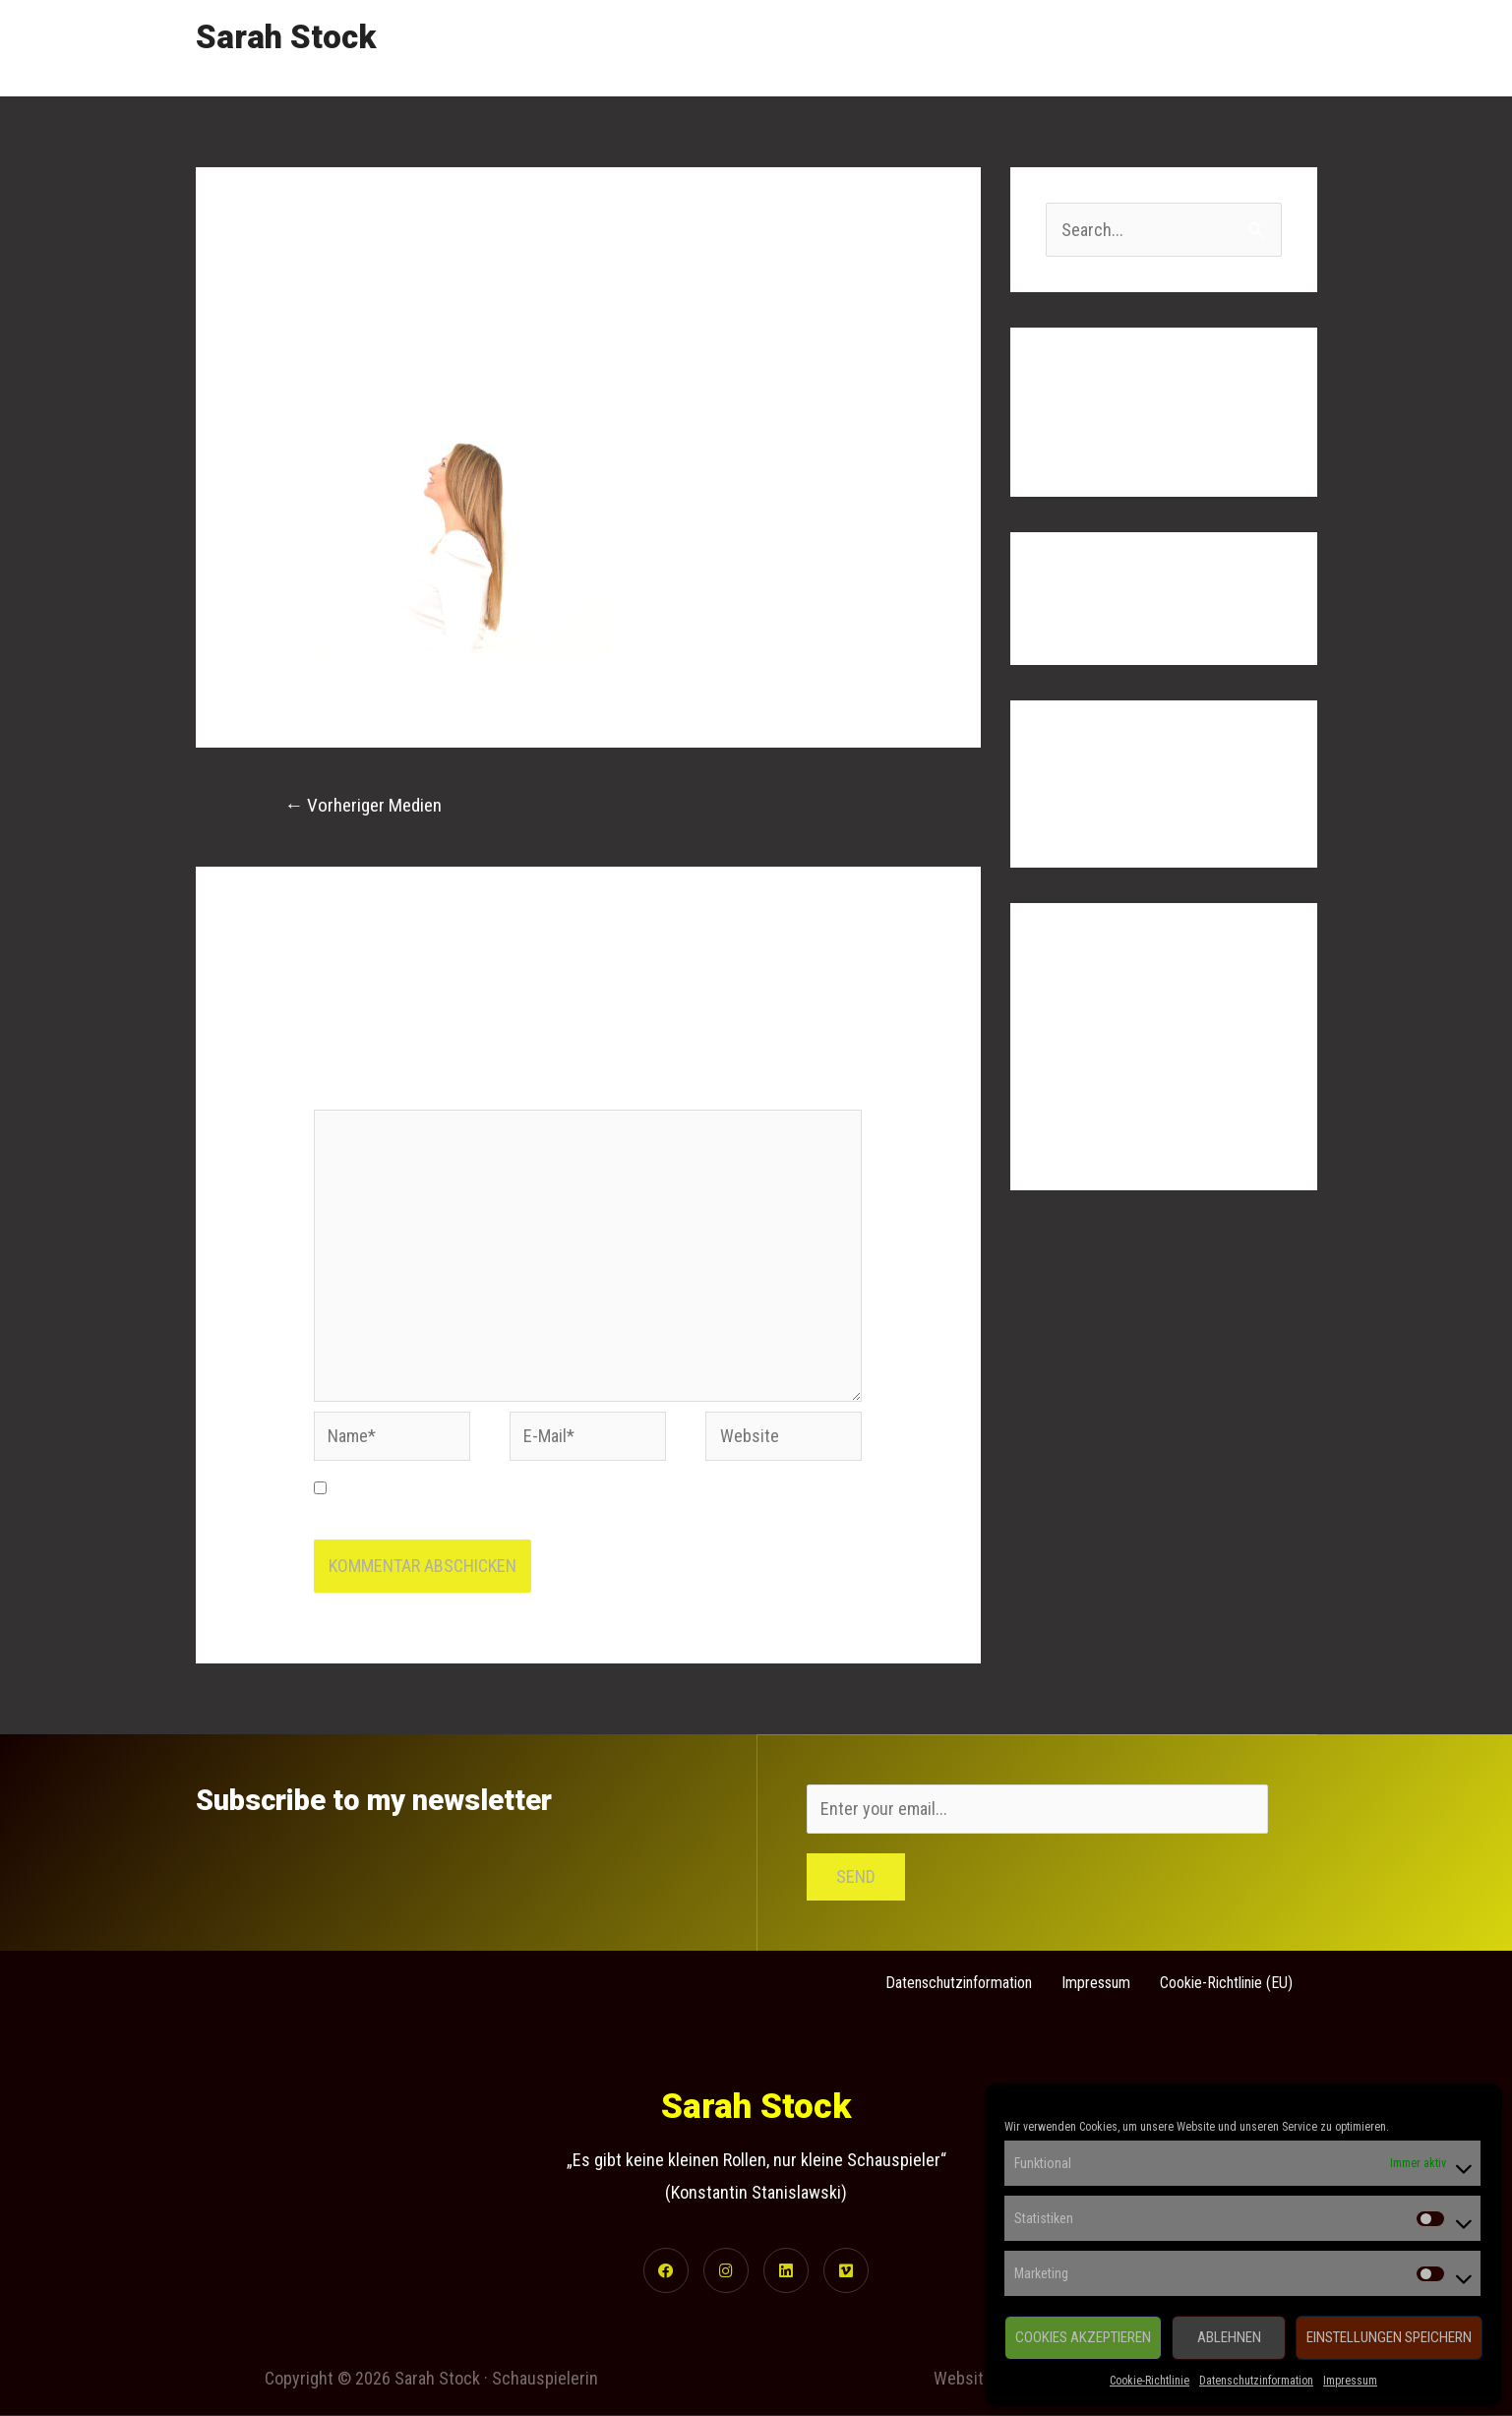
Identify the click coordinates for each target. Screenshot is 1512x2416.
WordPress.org (1099, 1136)
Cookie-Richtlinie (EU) (1226, 1981)
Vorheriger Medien (363, 805)
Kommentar (360, 1093)
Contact (1271, 47)
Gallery (1111, 47)
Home (928, 47)
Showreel (1018, 47)
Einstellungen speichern (1389, 2337)
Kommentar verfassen (392, 376)
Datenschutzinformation (1256, 2380)
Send (856, 1875)
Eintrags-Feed (1095, 1057)
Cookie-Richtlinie (1149, 2380)
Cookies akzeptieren (1083, 2337)
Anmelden (1081, 1017)
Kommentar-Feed (1106, 1097)
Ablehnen (1229, 2337)
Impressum (1350, 2380)
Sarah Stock (286, 37)
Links (1189, 47)
